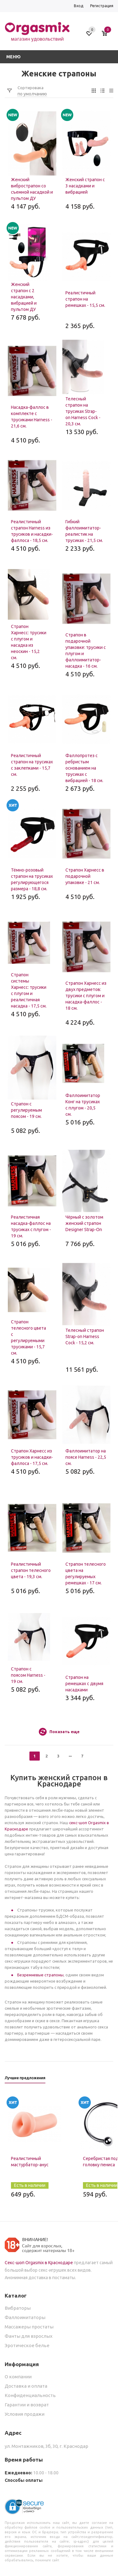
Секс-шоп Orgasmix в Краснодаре (39, 2262)
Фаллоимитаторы (25, 2317)
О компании (18, 2376)
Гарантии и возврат (27, 2404)
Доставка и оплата (26, 2386)
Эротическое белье (27, 2345)
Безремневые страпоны (40, 1975)
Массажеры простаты (29, 2326)
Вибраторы (18, 2308)
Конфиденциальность (30, 2395)
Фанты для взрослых (29, 2336)
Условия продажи (24, 2414)
